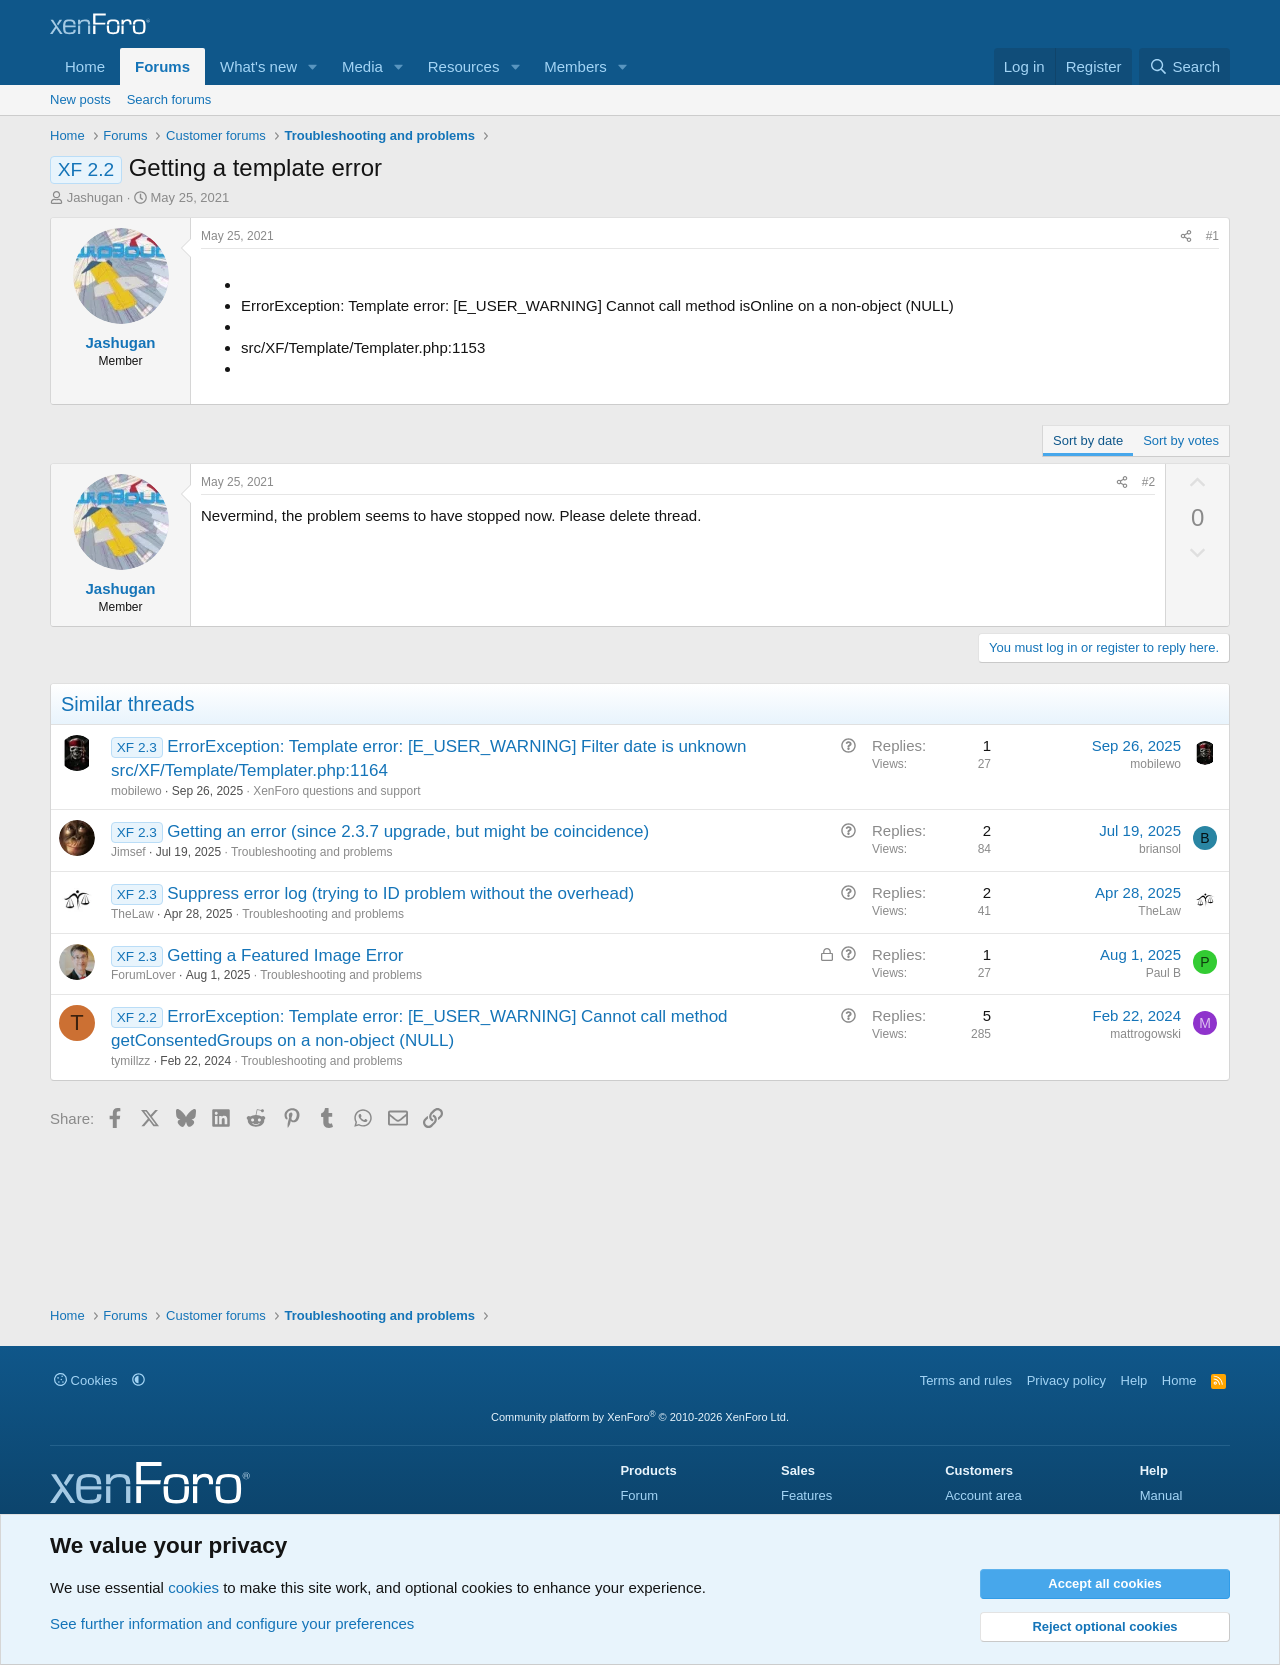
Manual (1161, 1495)
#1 (1212, 236)
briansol (1160, 849)
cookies (193, 1587)
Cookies (86, 1380)
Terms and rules (966, 1380)
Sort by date (1088, 440)
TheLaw (132, 914)
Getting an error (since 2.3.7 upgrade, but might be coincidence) (408, 831)
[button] (313, 66)
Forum (639, 1495)
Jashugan (95, 197)
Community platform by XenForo (640, 1417)
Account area (983, 1495)
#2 (1148, 482)
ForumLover (143, 975)
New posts (80, 99)
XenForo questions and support (336, 791)
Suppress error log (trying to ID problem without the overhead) (400, 893)
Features (806, 1495)
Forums (162, 66)
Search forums (169, 99)
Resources (464, 66)
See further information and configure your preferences (232, 1623)
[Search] (1184, 66)
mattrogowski (1145, 1034)
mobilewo (136, 791)
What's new (258, 66)
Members (575, 66)
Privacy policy (1066, 1380)
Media (362, 66)
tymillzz (130, 1061)
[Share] (1186, 236)
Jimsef (128, 852)
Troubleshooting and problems (312, 852)
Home (85, 66)
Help (1134, 1380)
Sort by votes (1181, 440)
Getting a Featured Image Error (285, 955)
